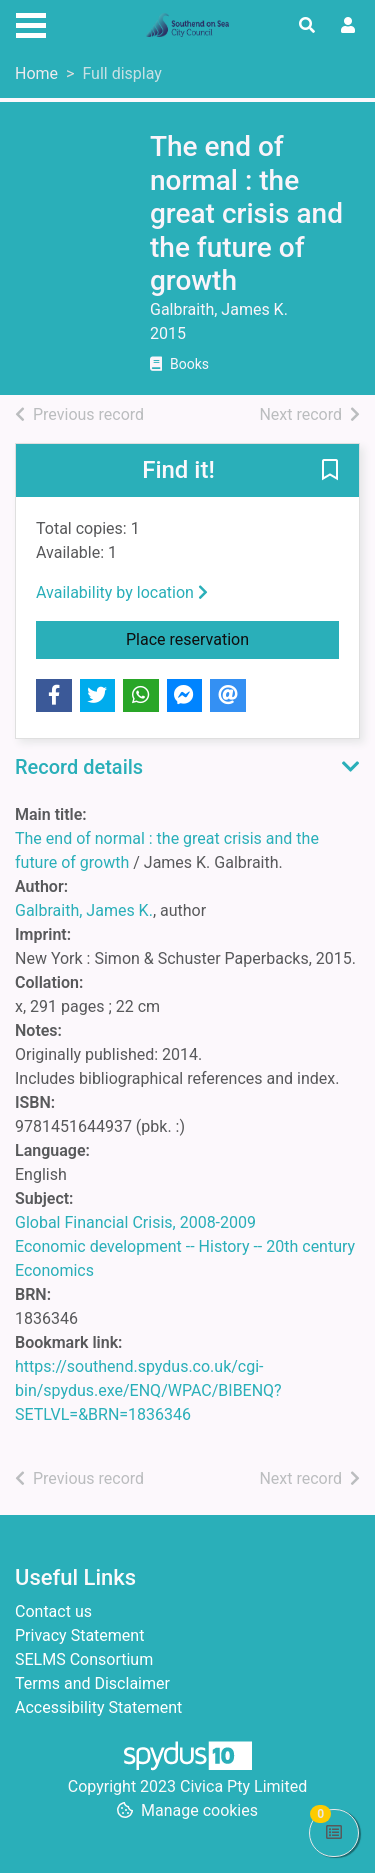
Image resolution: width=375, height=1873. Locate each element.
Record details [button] (79, 767)
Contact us (53, 1611)
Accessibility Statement (98, 1707)
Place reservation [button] (232, 638)
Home (36, 73)
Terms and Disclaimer (92, 1683)
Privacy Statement (79, 1635)
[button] (330, 472)
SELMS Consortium (84, 1659)
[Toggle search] (307, 26)
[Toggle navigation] (31, 23)
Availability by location (122, 592)
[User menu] (348, 26)
